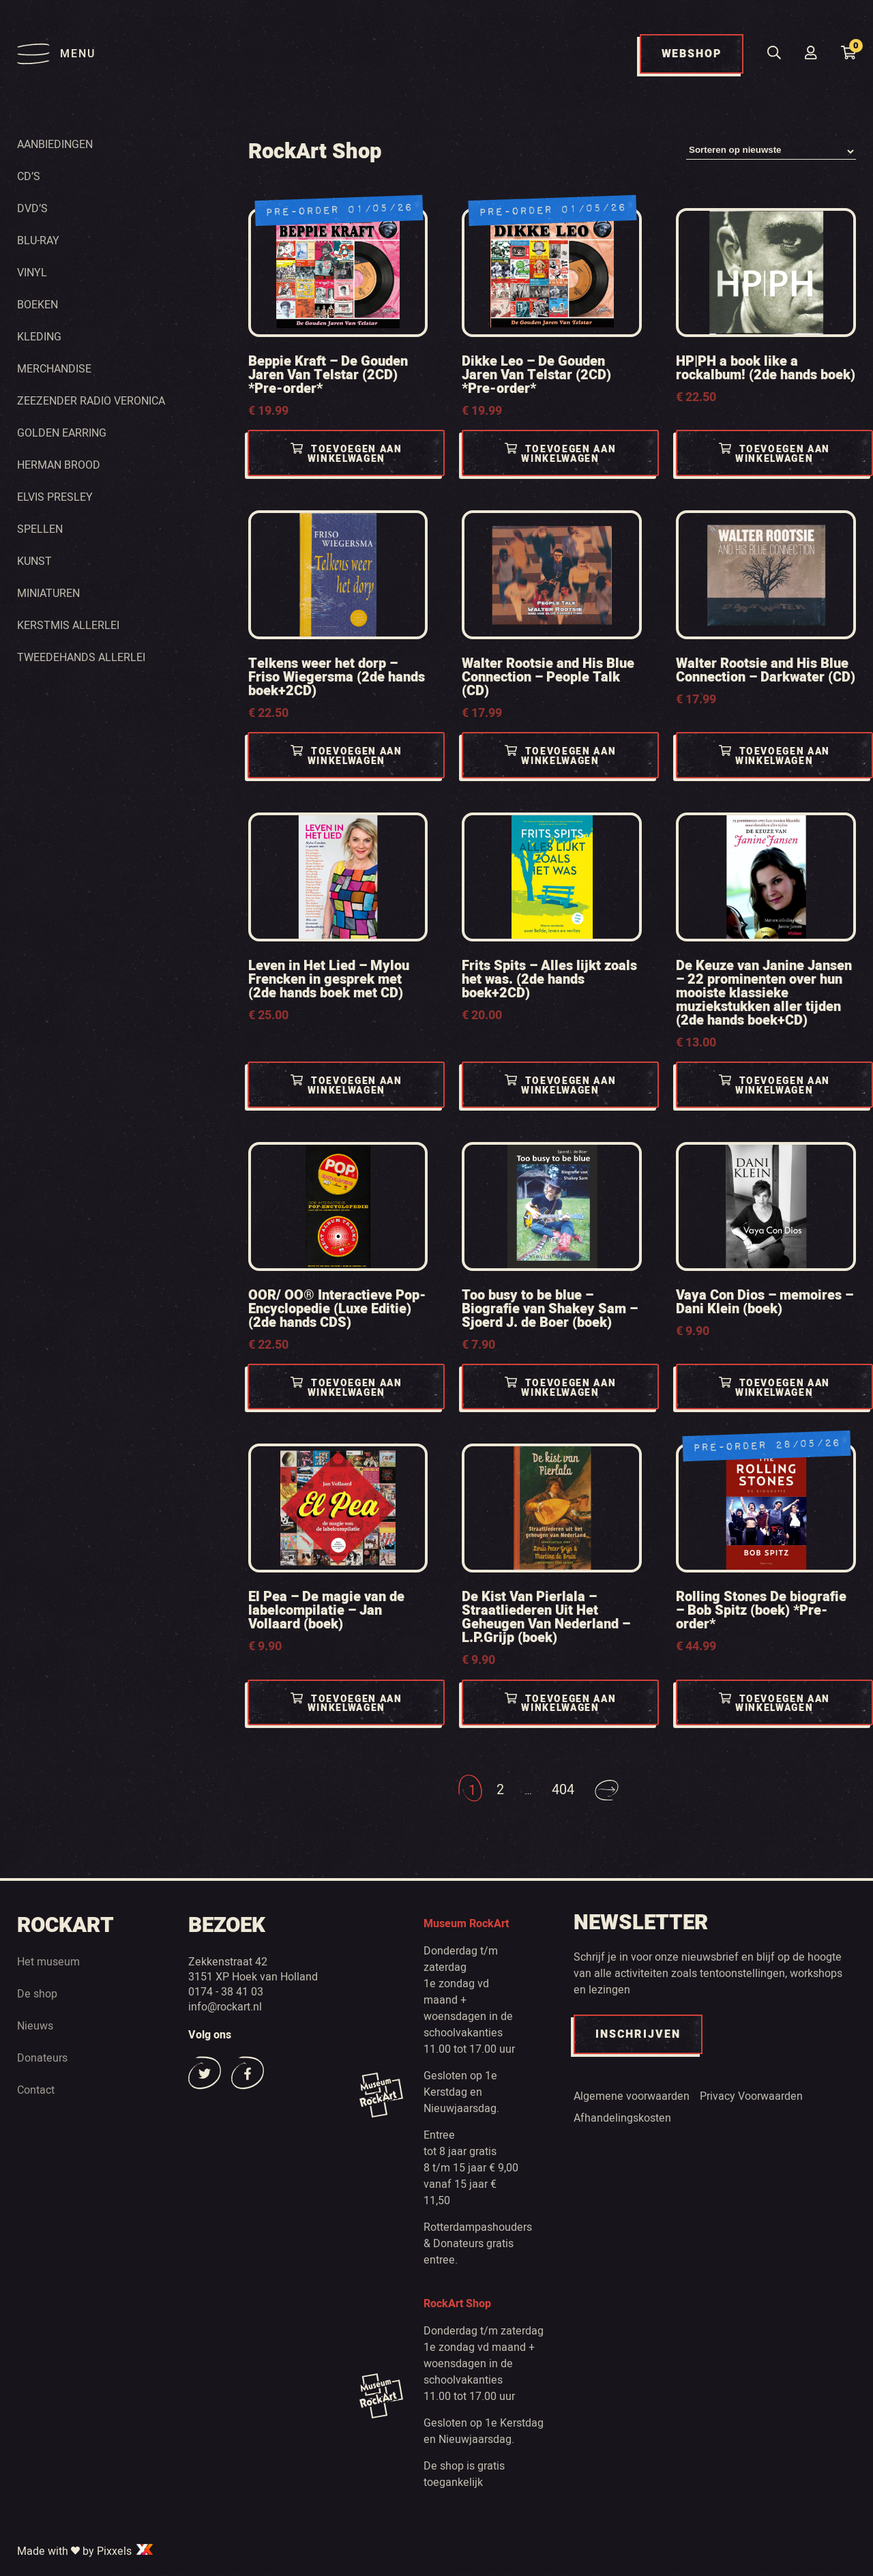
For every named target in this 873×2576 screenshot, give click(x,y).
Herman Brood (58, 464)
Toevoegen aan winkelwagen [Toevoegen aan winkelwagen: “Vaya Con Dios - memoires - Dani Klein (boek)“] (774, 1388)
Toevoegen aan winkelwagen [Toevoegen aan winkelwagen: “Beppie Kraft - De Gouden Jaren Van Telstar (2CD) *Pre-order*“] (347, 455)
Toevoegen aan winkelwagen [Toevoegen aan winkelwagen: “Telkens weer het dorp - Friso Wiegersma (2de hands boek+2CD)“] (347, 757)
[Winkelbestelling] (771, 152)
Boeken (37, 304)
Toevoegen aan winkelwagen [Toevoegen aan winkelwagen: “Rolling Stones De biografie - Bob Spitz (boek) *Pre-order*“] (774, 1704)
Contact (36, 2090)
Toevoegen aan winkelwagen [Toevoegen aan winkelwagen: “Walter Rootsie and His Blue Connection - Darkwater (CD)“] (774, 757)
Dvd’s (32, 208)
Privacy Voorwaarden (751, 2096)
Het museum (48, 1962)
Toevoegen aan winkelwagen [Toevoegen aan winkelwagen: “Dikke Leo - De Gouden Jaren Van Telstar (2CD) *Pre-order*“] (560, 455)
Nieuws (35, 2026)
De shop (37, 1994)
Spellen (40, 528)
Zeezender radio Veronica (91, 400)
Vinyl (32, 272)
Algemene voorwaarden (632, 2096)
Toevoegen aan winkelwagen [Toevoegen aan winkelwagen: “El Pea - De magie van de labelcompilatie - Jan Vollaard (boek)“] (347, 1704)
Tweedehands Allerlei (81, 656)
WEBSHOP (692, 54)
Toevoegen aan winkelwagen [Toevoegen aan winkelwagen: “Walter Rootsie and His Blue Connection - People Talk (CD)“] (560, 757)
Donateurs (42, 2058)
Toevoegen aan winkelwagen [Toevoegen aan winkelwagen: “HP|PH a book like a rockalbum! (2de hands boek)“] (774, 455)
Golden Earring (61, 432)
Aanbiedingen (55, 143)
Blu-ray (38, 240)
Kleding (39, 336)
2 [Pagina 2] (499, 1790)
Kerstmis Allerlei (68, 624)
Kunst (34, 560)
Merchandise (54, 368)
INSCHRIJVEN (638, 2035)
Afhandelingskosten (622, 2118)
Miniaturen (48, 592)
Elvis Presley (55, 496)
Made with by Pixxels (86, 2551)
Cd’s (28, 176)
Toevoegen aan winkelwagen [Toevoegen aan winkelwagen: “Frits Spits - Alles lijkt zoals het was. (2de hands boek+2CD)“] (560, 1086)
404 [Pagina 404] (563, 1790)
